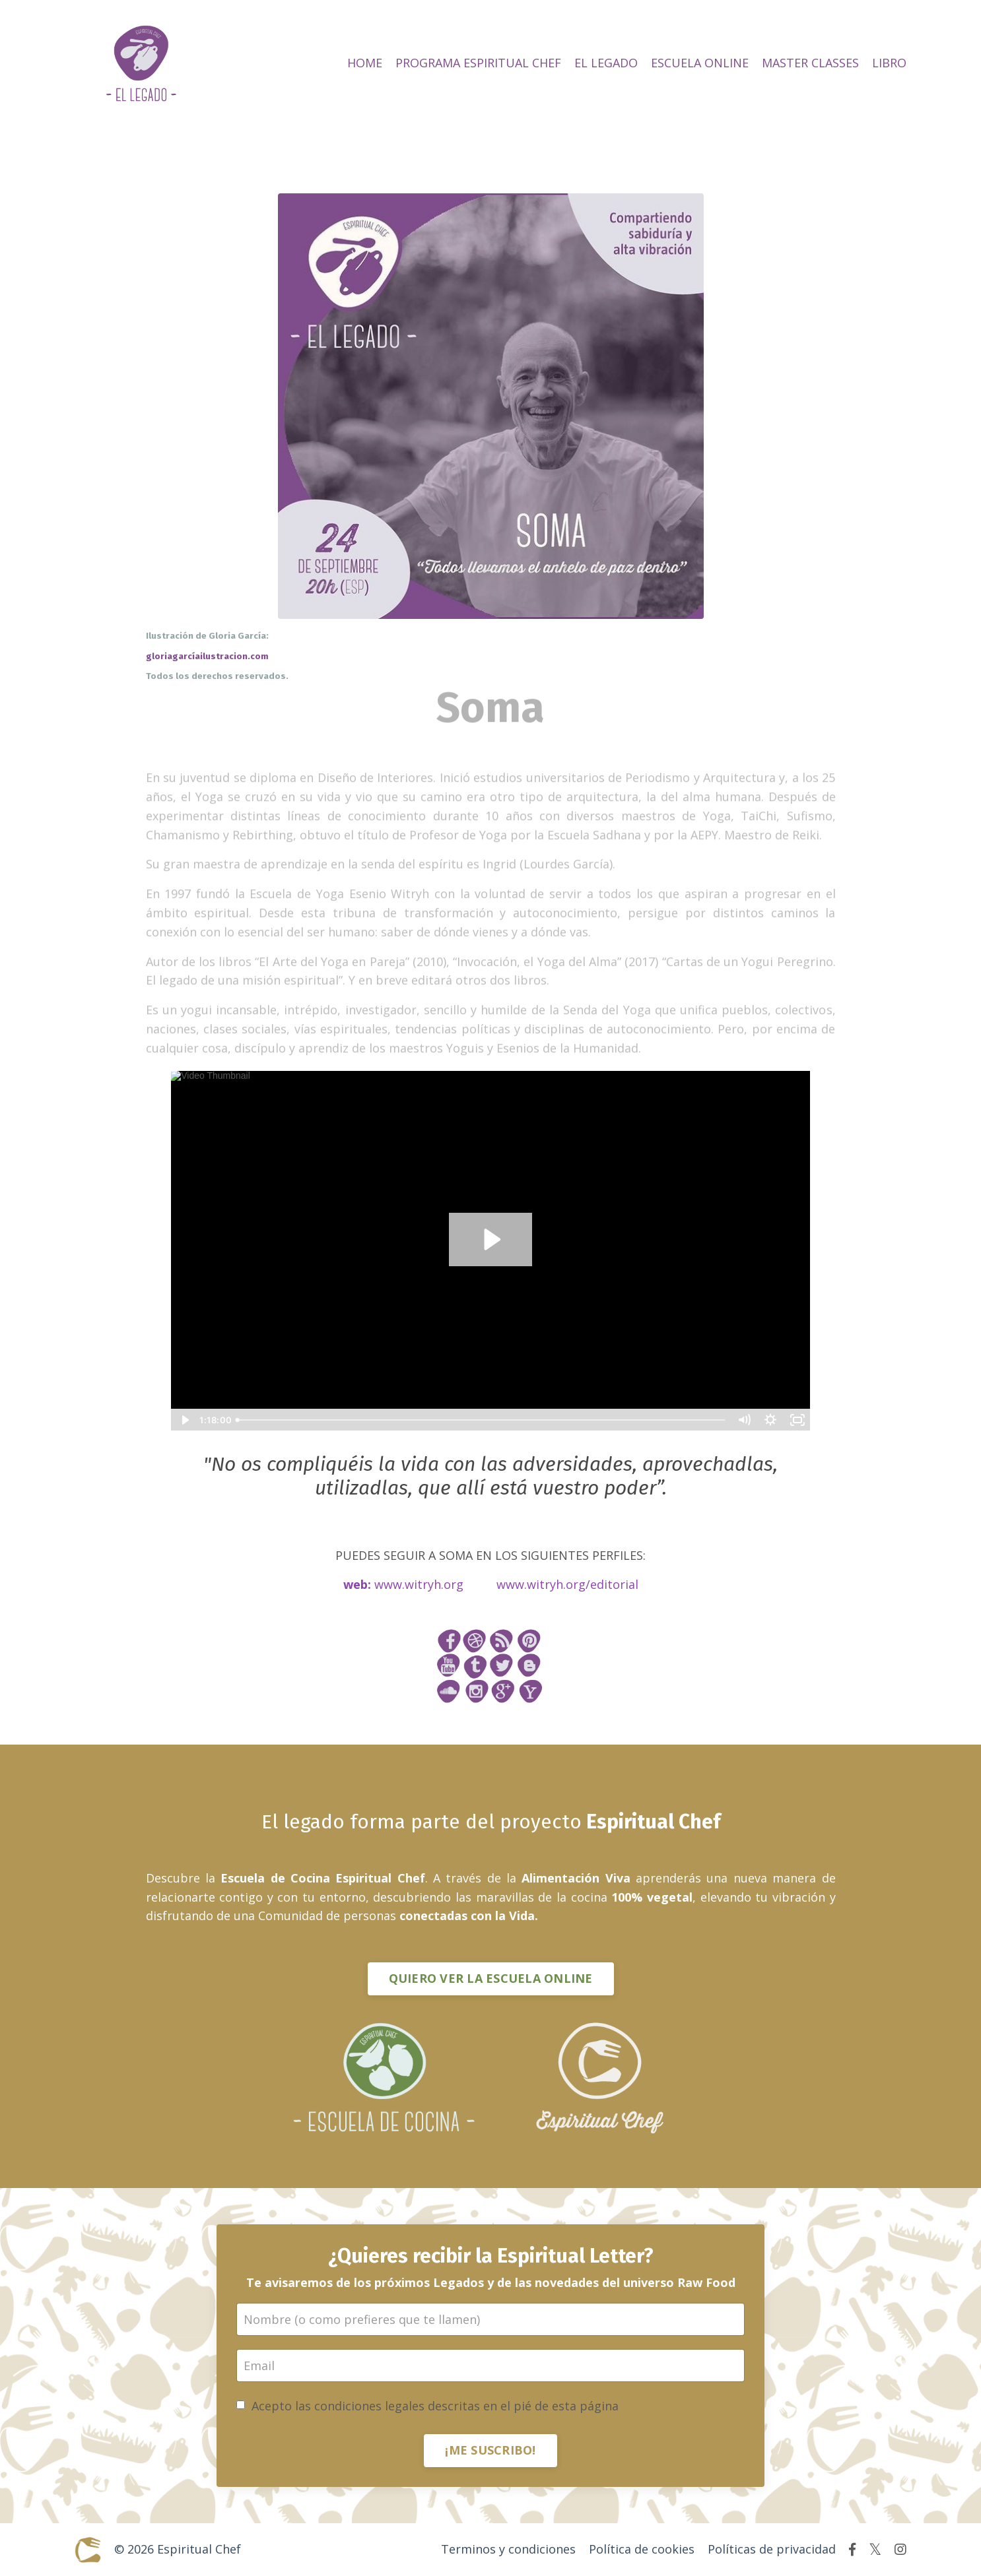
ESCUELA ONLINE (700, 63)
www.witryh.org (418, 1584)
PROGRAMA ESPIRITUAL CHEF (478, 63)
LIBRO (889, 63)
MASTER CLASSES (810, 63)
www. (511, 1584)
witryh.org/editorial (582, 1584)
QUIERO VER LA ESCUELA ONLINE (491, 1978)
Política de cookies (641, 2549)
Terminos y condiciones (508, 2549)
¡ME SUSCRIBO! (490, 2450)
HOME (364, 63)
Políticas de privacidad (772, 2549)
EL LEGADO (606, 63)
